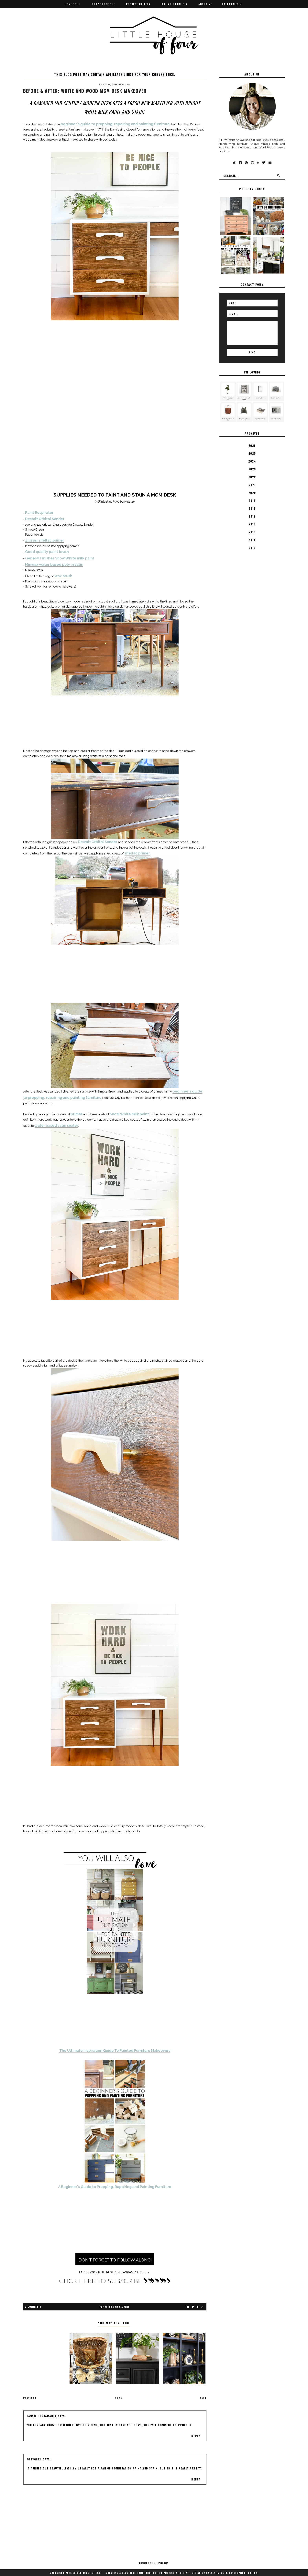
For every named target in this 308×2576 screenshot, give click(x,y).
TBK (255, 2572)
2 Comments (33, 2306)
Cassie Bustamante (42, 2416)
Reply (195, 2436)
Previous (30, 2397)
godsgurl (34, 2459)
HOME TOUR (73, 4)
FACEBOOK (87, 2272)
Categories (230, 4)
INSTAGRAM (125, 2272)
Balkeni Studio (216, 2572)
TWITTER (143, 2272)
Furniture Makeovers (115, 2306)
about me (205, 4)
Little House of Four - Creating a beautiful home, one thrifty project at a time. (131, 2572)
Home (118, 2397)
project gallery (138, 4)
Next (203, 2397)
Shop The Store (103, 4)
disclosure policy (154, 2563)
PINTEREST (106, 2272)
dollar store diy (174, 4)
